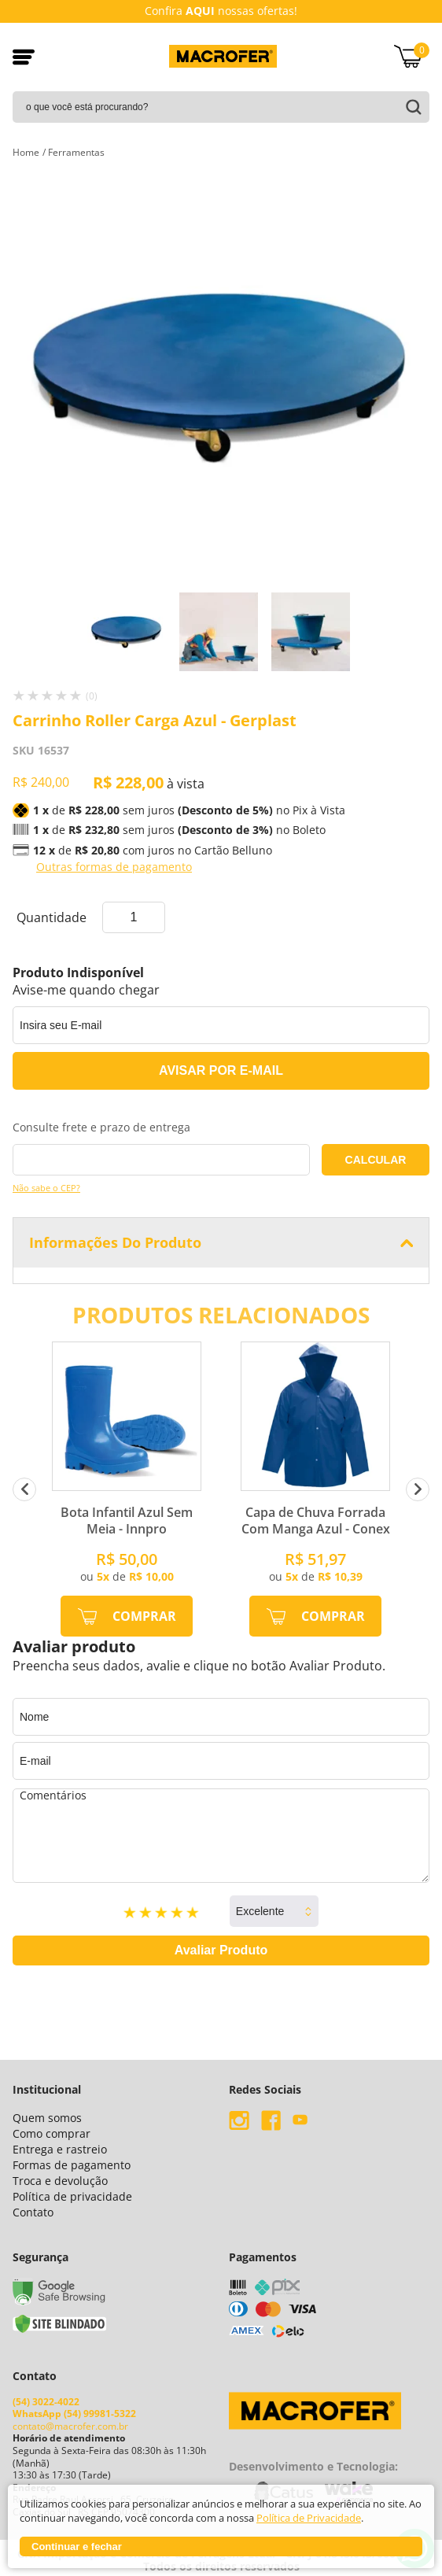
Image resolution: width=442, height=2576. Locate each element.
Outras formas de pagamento (114, 866)
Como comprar (51, 2133)
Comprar (144, 1616)
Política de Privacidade (308, 2518)
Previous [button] (24, 1489)
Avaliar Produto (221, 1950)
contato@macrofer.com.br (70, 2420)
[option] (129, 631)
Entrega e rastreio (60, 2149)
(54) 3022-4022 (46, 2395)
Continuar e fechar (76, 2546)
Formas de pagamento (72, 2164)
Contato (33, 2212)
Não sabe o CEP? (46, 1188)
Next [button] (417, 1489)
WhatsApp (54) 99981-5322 (74, 2408)
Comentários (221, 1835)
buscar (411, 107)
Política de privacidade (72, 2196)
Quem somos (47, 2117)
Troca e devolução (60, 2180)
